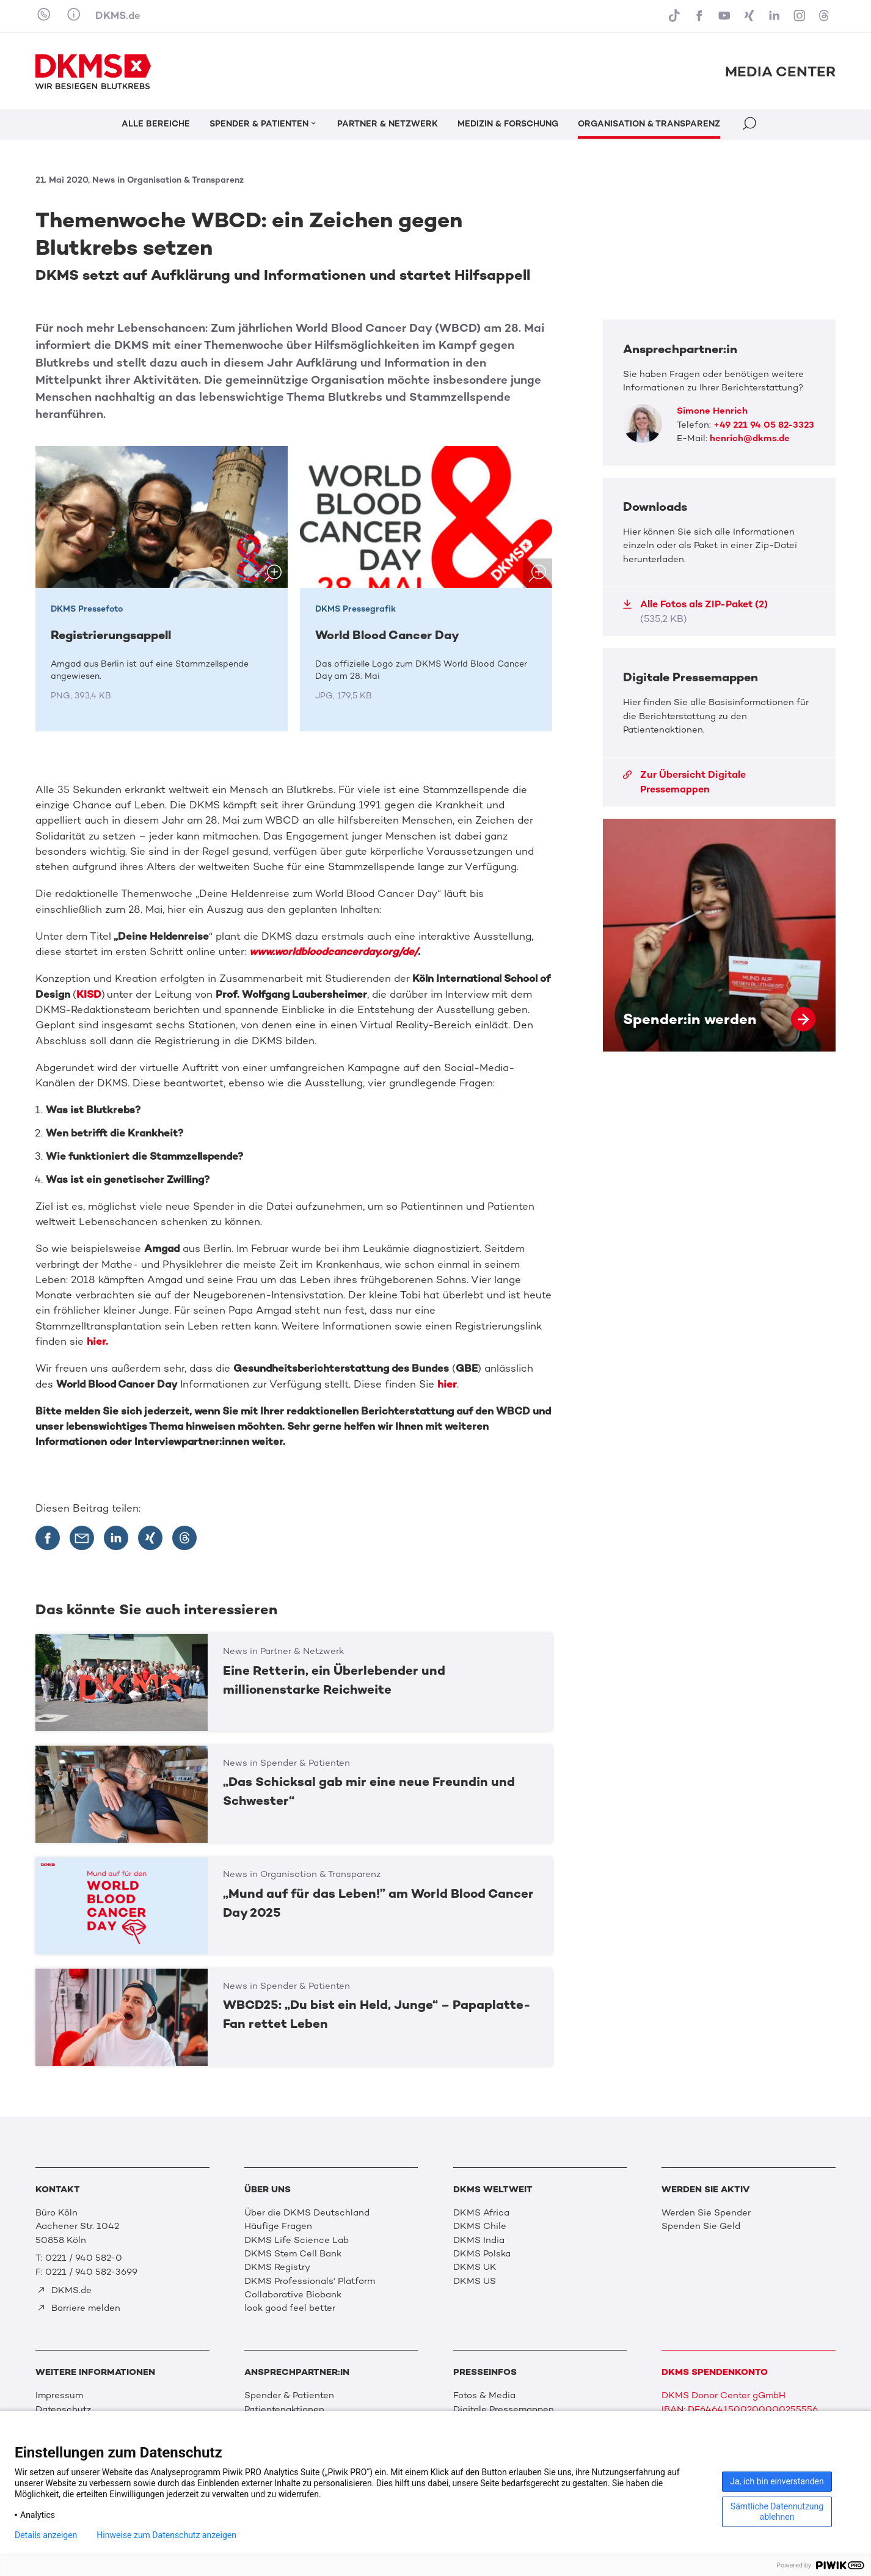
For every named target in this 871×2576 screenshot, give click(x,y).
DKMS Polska (482, 2253)
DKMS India (479, 2239)
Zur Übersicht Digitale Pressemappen (684, 782)
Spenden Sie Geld (700, 2225)
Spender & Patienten (289, 2395)
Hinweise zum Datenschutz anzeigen (166, 2535)
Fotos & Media (484, 2395)
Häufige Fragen (278, 2225)
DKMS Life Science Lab (296, 2239)
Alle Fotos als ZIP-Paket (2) (695, 611)
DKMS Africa (481, 2212)
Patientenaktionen (284, 2409)
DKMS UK (475, 2266)
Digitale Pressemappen (503, 2409)
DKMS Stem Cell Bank (292, 2253)
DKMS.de (117, 15)
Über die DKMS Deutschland (307, 2212)
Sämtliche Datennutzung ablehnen (777, 2511)
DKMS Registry (277, 2266)
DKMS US (474, 2280)
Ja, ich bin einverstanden (777, 2481)
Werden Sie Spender (706, 2212)
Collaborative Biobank (292, 2294)
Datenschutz (63, 2409)
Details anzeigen (46, 2535)
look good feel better (289, 2307)
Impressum (59, 2395)
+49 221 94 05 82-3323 (763, 424)
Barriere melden (78, 2307)
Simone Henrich (712, 410)
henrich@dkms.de (750, 438)
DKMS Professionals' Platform (309, 2280)
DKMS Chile (479, 2225)
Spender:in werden (719, 935)
